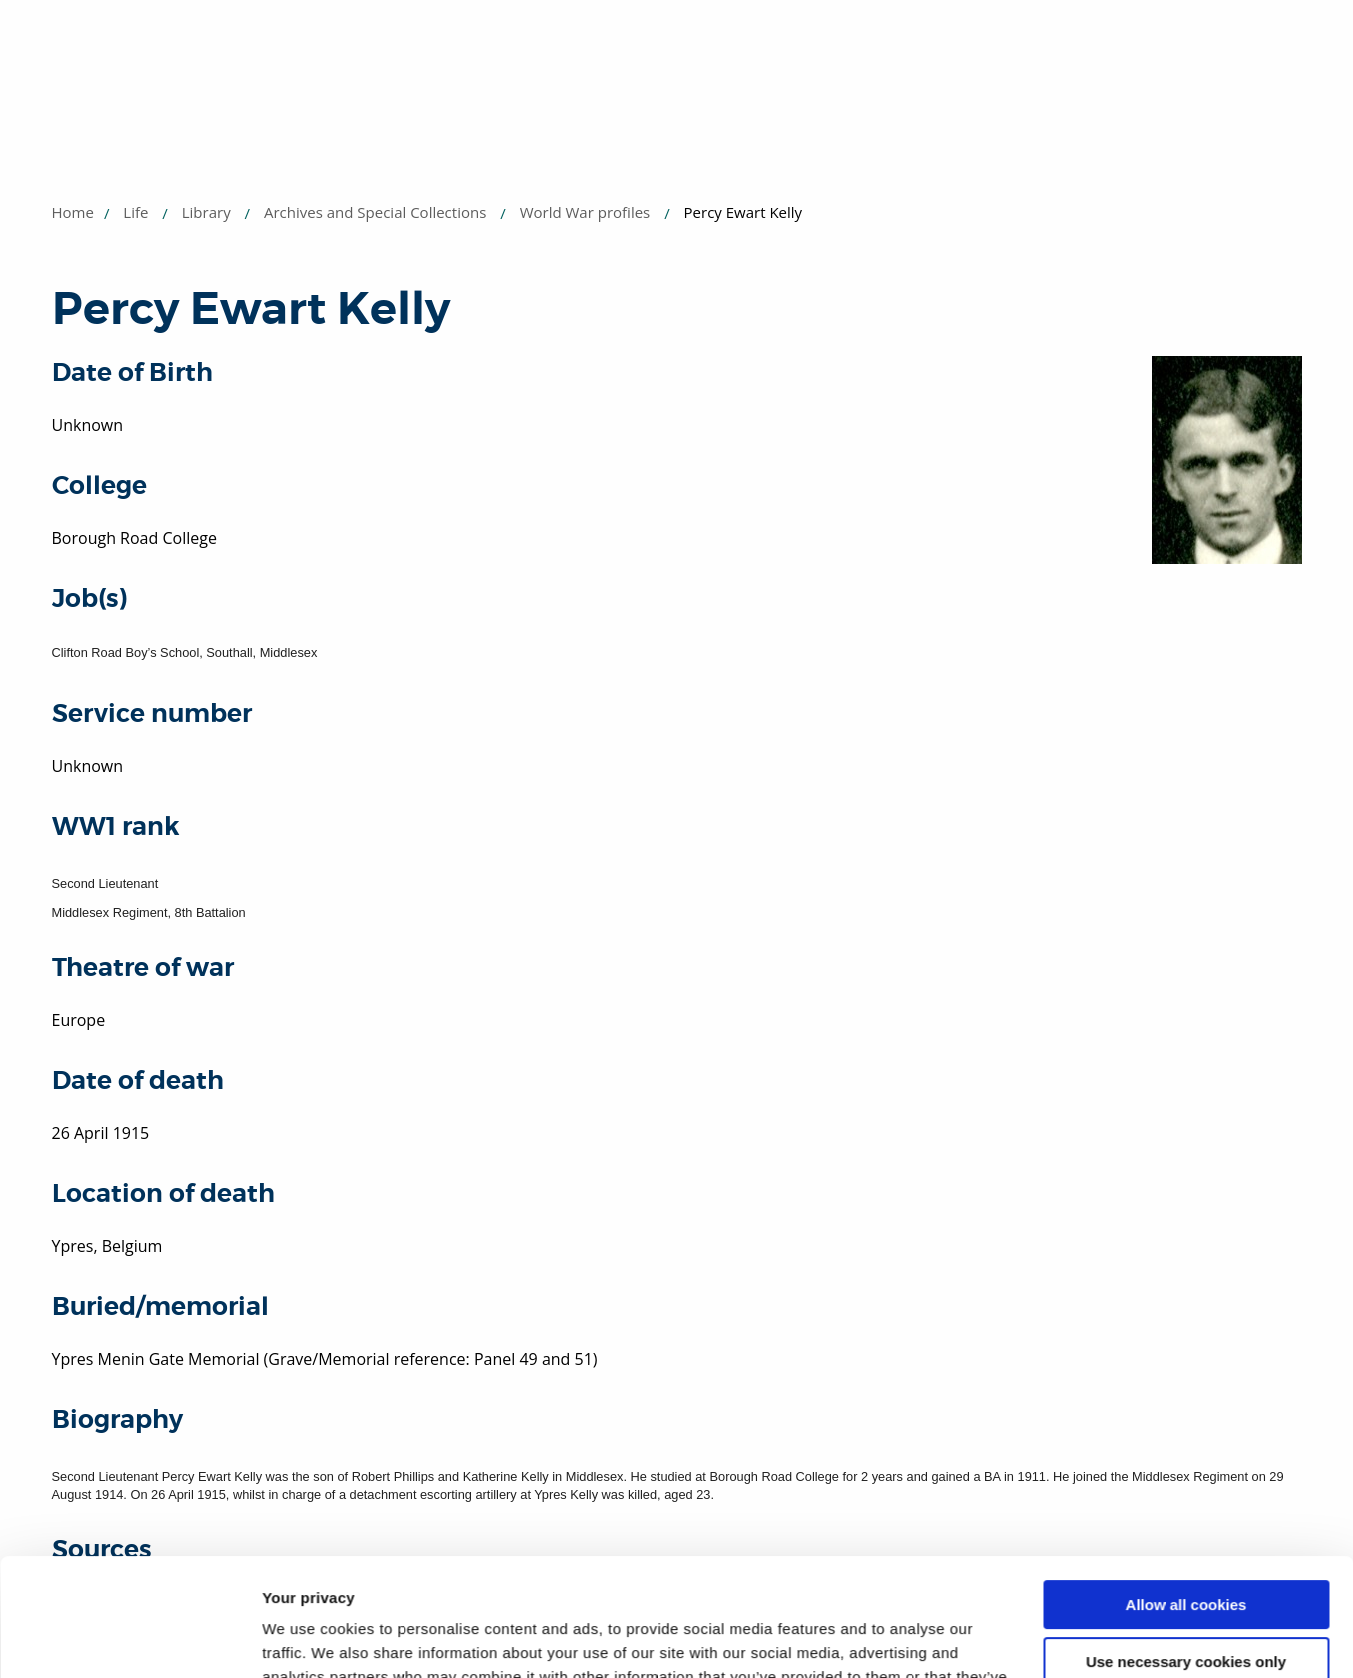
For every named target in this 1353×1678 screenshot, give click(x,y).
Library (206, 212)
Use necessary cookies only (1186, 1543)
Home (73, 212)
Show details (308, 1638)
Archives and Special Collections (375, 212)
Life (135, 212)
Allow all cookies (1186, 1487)
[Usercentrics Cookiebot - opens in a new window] (129, 1639)
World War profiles (585, 212)
